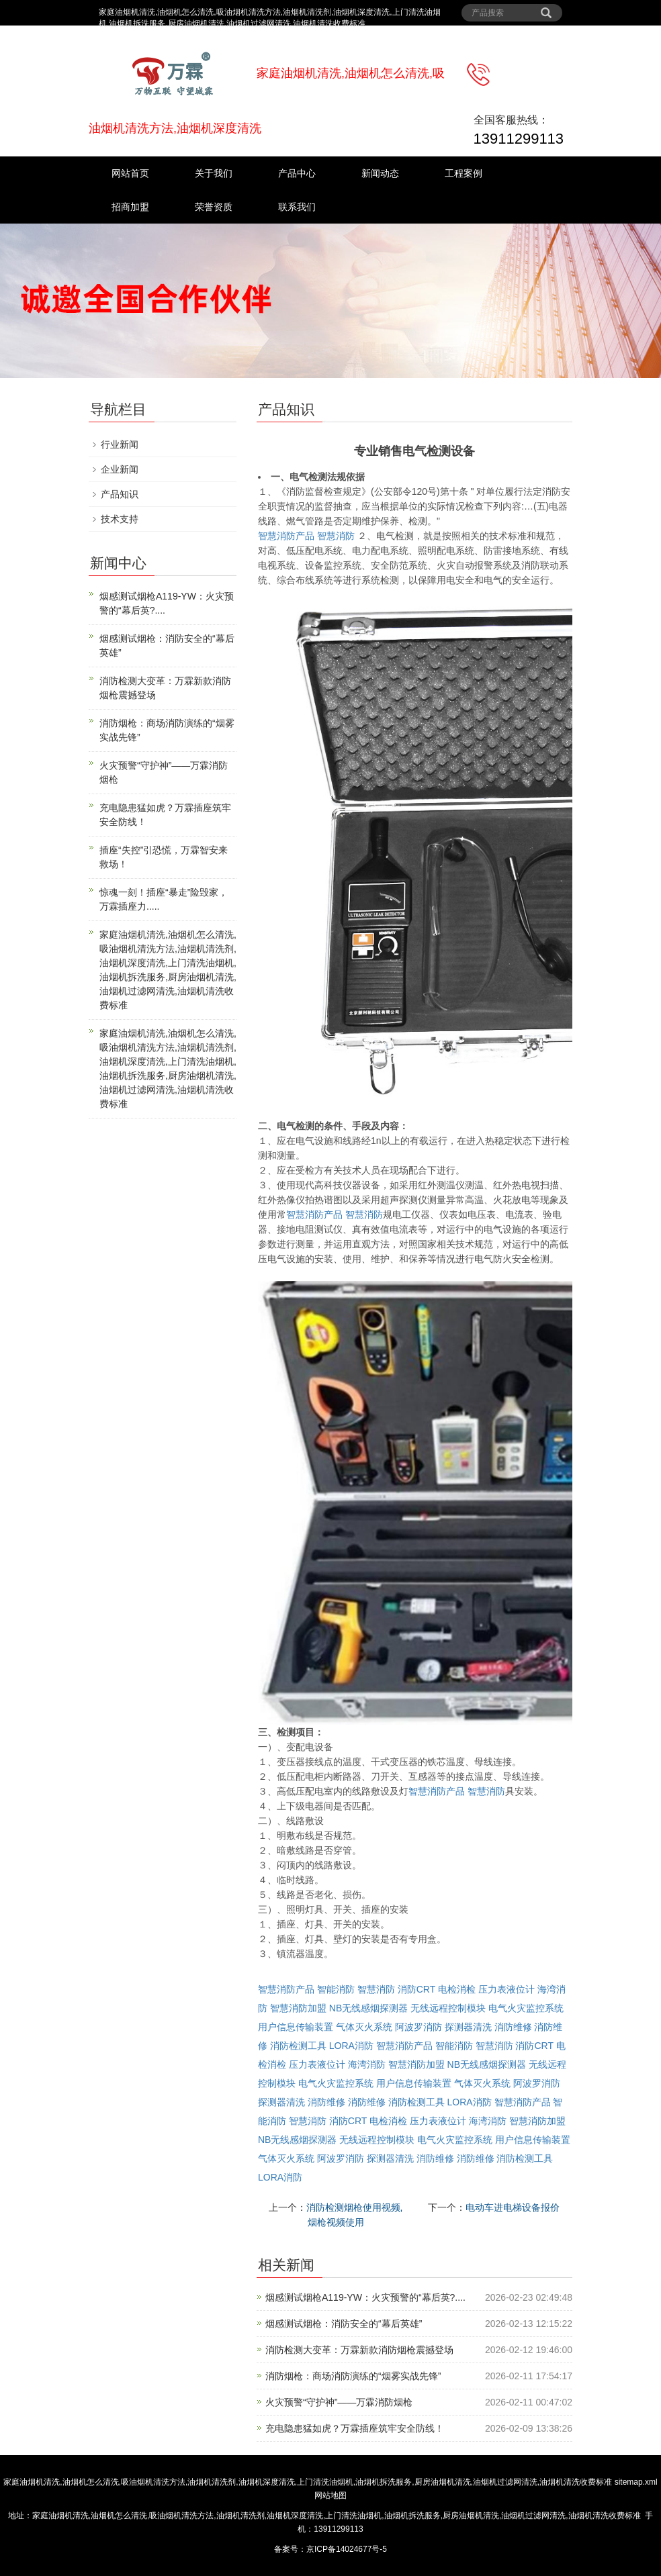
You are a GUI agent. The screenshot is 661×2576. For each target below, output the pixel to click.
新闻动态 (380, 173)
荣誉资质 (213, 206)
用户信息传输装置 (295, 2026)
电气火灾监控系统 (526, 2008)
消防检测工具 (298, 2045)
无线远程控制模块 (448, 2008)
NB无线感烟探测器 (368, 2008)
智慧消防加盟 (298, 2008)
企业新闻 (119, 469)
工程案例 (463, 173)
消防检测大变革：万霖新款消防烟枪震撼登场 (359, 2349)
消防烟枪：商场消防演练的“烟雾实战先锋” (353, 2376)
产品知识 (119, 494)
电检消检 (457, 1989)
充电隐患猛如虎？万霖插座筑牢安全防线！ (354, 2428)
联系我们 (297, 206)
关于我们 (213, 173)
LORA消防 (351, 2045)
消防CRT (416, 1989)
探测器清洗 (468, 2026)
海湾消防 (367, 2064)
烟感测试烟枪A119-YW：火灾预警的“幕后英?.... (365, 2297)
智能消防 (336, 1989)
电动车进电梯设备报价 (513, 2207)
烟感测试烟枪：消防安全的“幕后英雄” (343, 2323)
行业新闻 (119, 444)
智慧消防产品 (286, 535)
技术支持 (119, 519)
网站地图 (330, 2495)
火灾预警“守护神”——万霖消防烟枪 (338, 2402)
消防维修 (513, 2026)
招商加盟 (130, 206)
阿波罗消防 (418, 2026)
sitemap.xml (636, 2482)
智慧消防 (336, 535)
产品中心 (297, 173)
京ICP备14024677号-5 (346, 2549)
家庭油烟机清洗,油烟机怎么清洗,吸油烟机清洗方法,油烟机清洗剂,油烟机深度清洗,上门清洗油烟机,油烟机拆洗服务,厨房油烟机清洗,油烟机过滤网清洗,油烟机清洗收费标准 (307, 2482)
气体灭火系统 (364, 2026)
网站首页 (130, 173)
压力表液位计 (506, 1989)
